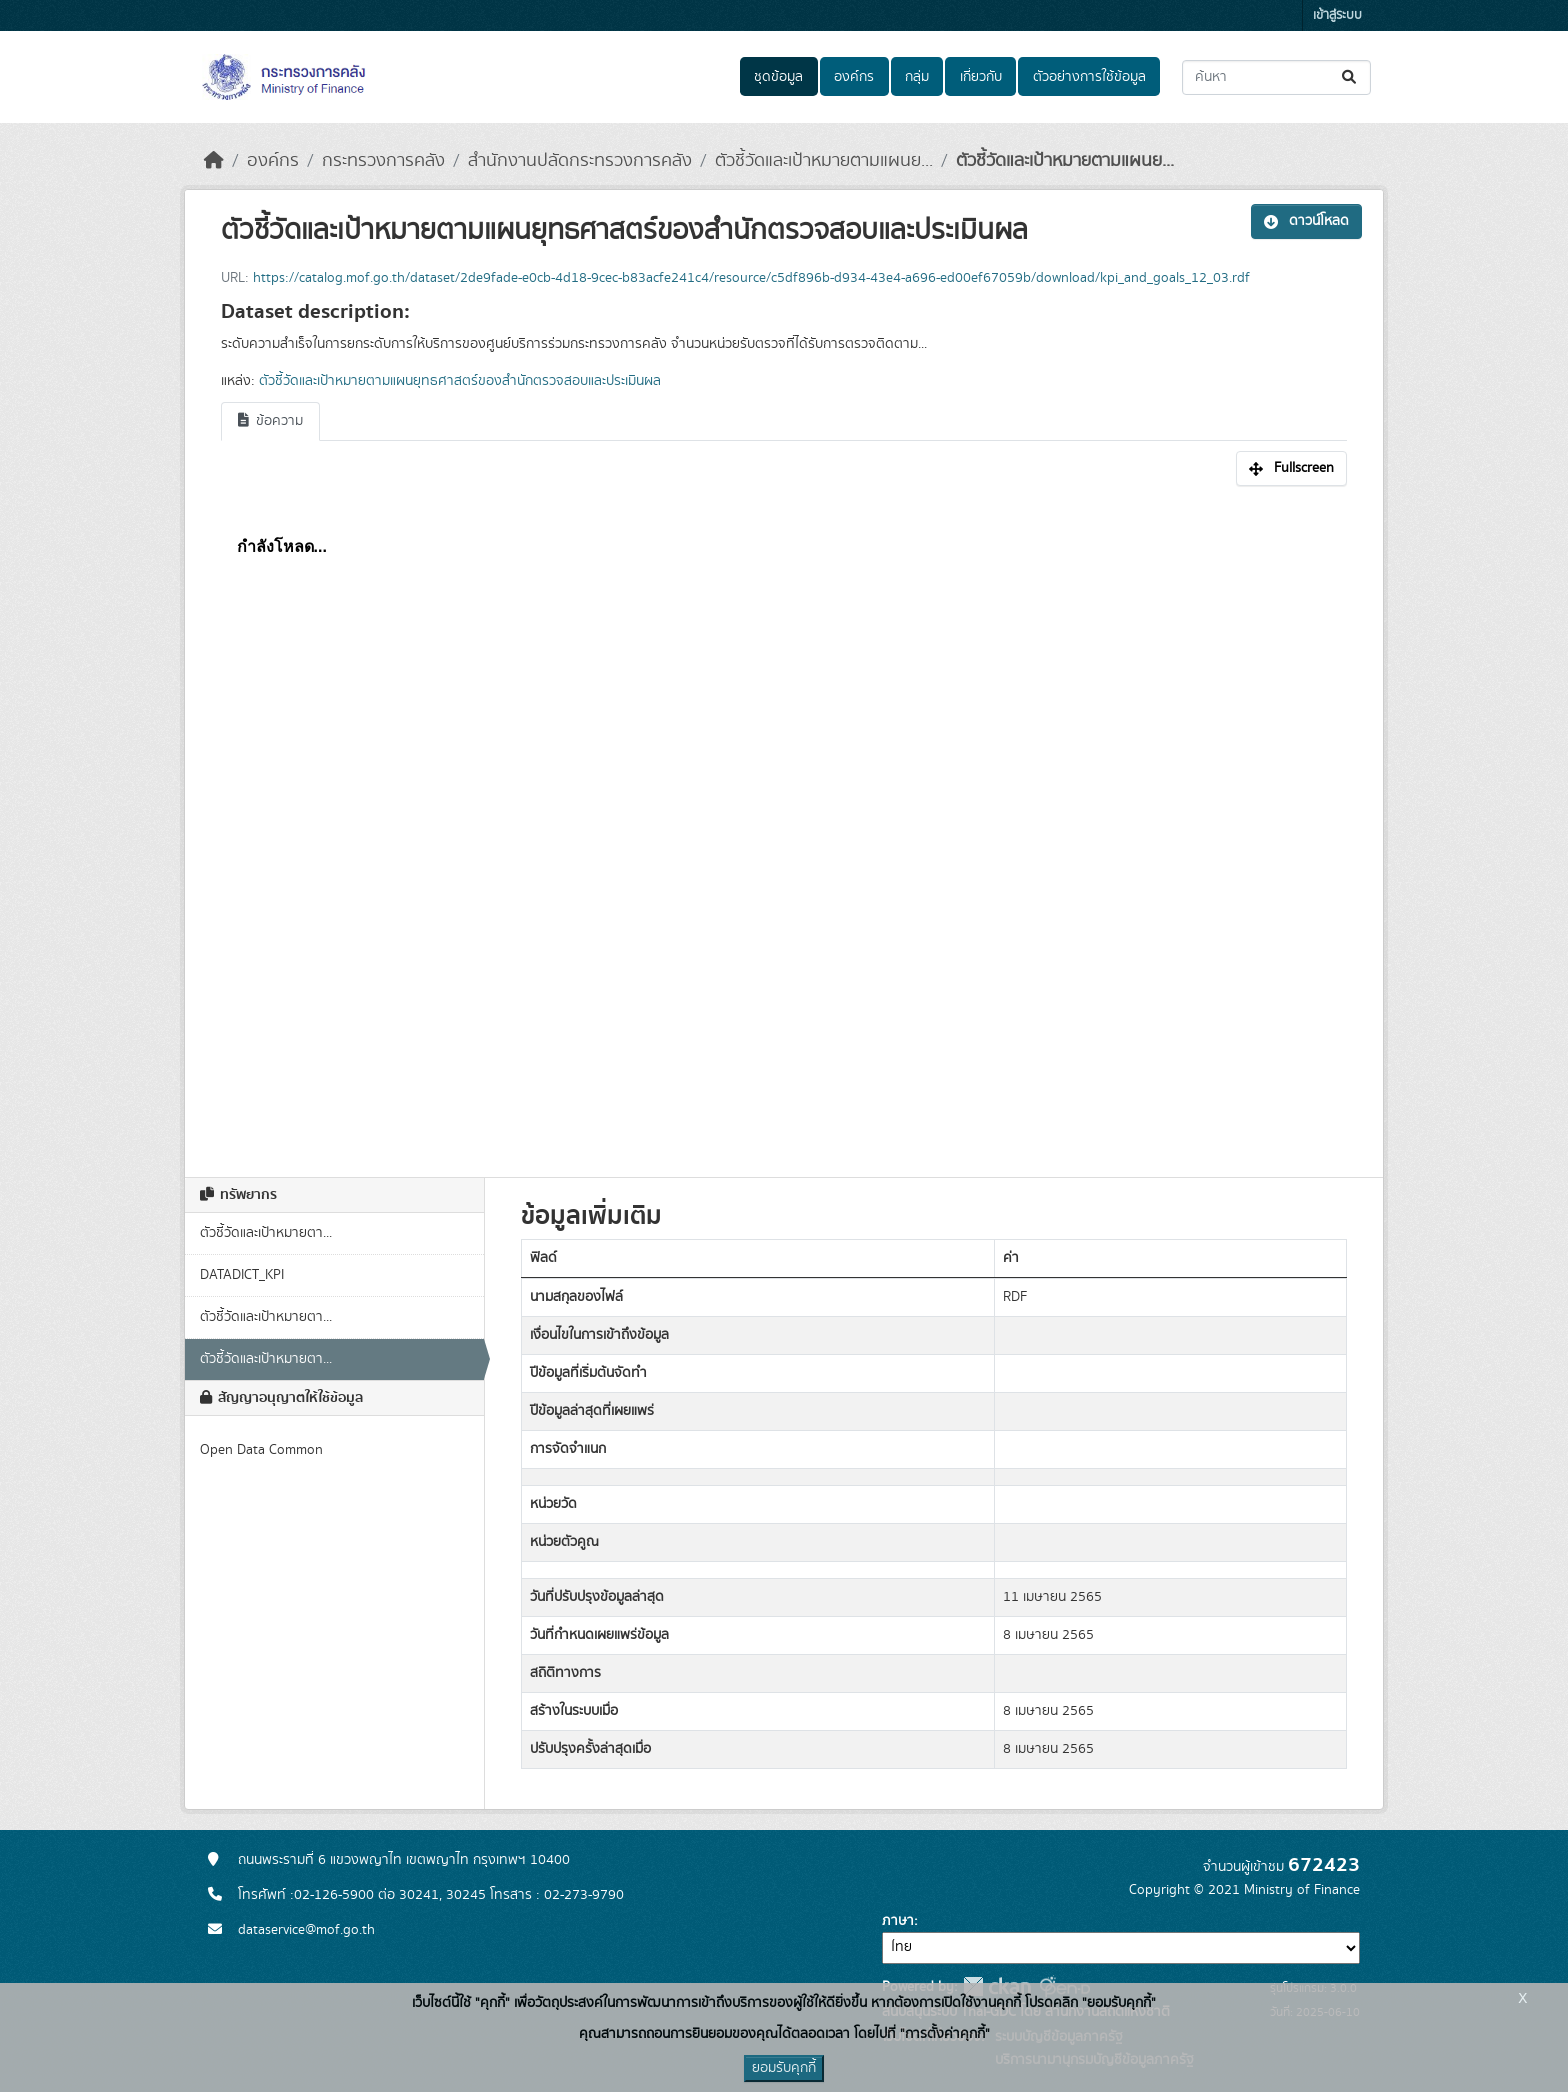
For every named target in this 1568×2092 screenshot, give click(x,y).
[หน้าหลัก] (214, 161)
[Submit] (1350, 77)
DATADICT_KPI (242, 1275)
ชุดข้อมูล (778, 77)
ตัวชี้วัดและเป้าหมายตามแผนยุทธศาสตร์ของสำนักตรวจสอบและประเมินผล (460, 381)
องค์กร (854, 77)
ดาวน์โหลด (1306, 221)
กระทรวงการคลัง (383, 161)
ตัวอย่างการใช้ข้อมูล (1089, 77)
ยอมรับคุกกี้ (784, 2068)
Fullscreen (1291, 468)
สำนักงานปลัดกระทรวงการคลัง (580, 161)
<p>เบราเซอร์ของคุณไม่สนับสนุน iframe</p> (784, 821)
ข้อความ (270, 421)
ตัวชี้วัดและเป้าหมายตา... (266, 1233)
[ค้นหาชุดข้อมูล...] (1276, 77)
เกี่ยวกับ (981, 77)
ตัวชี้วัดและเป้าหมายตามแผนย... (824, 161)
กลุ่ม (917, 77)
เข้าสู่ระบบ (1337, 15)
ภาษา (898, 1921)
